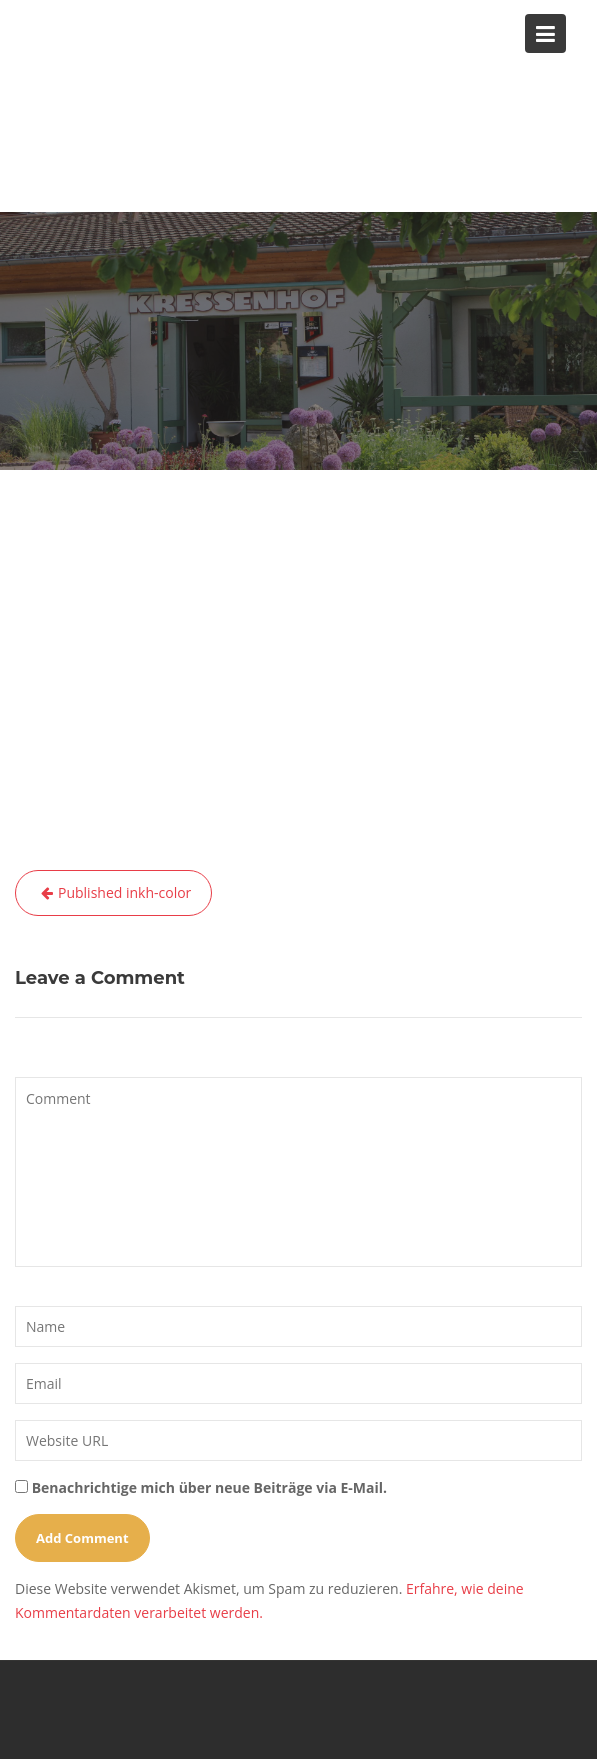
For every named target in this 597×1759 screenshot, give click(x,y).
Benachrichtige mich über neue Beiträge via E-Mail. (209, 1487)
